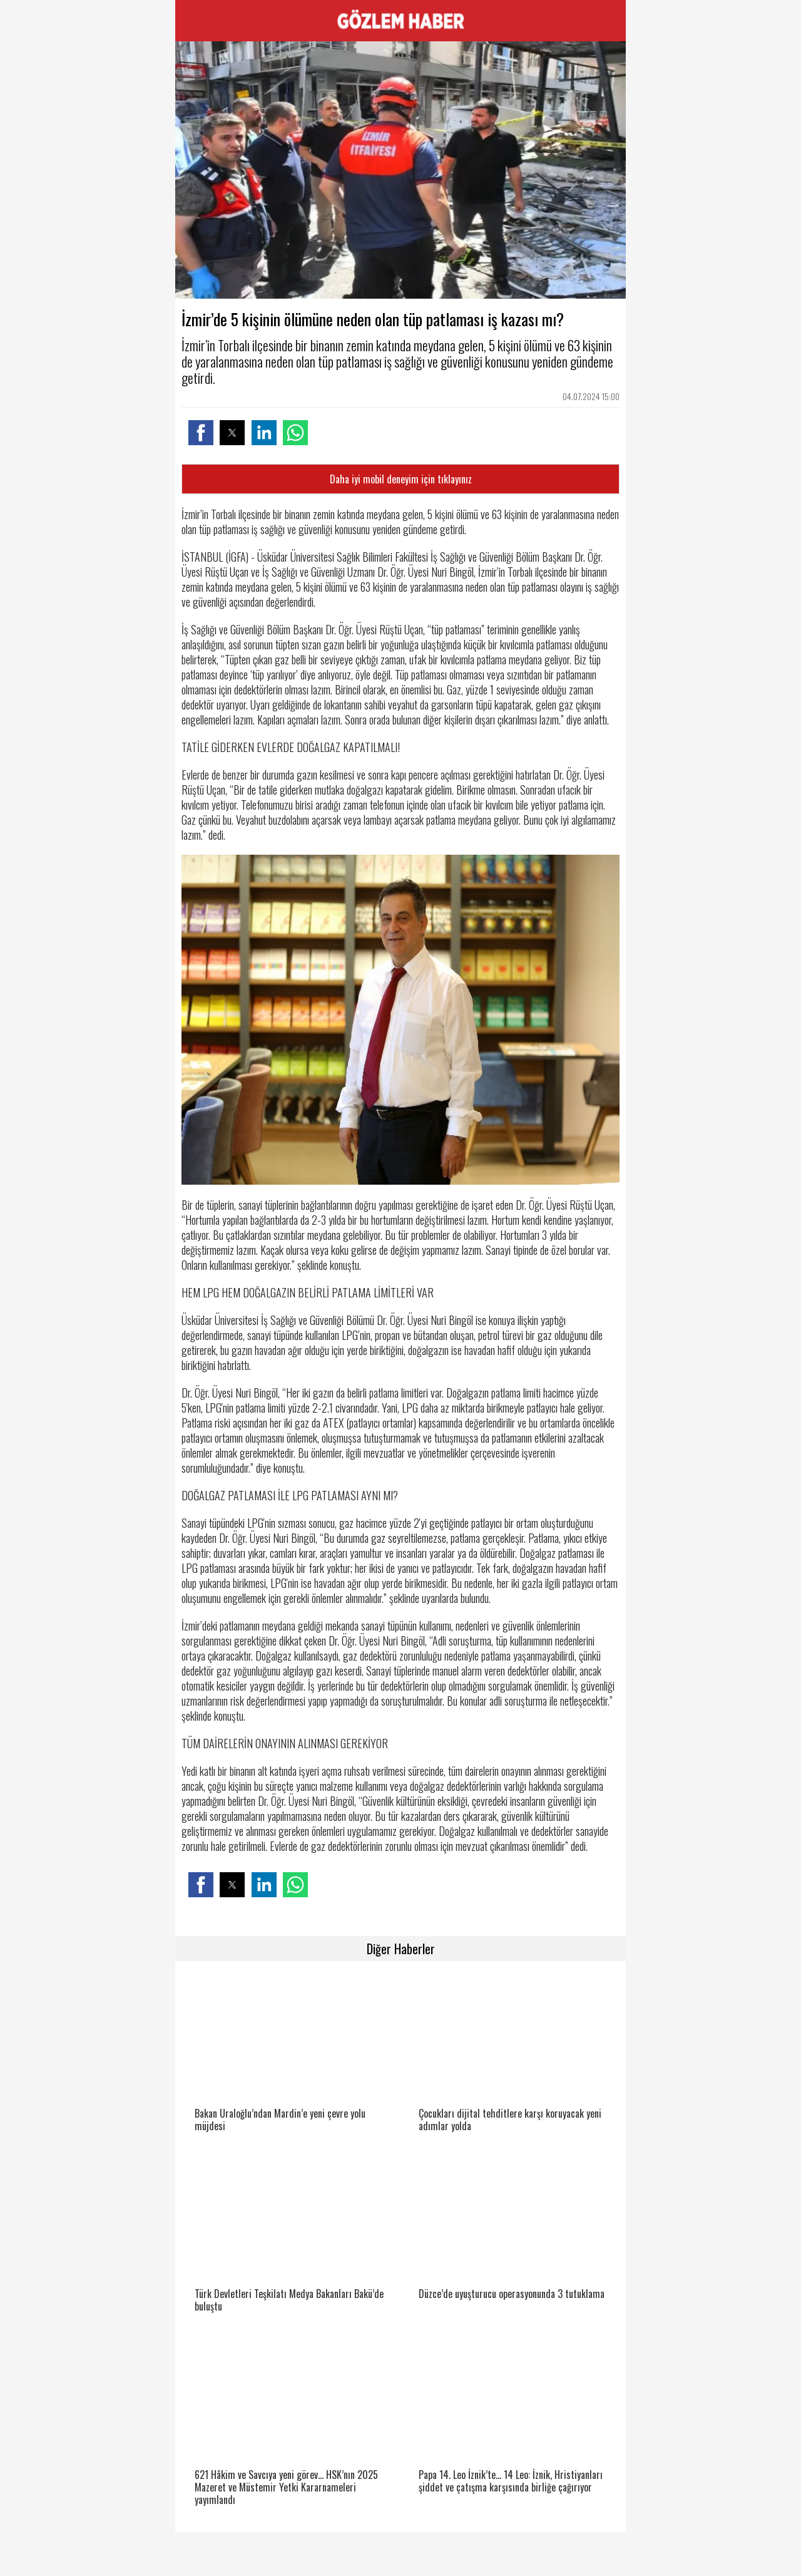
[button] (200, 432)
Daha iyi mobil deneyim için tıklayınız (401, 479)
